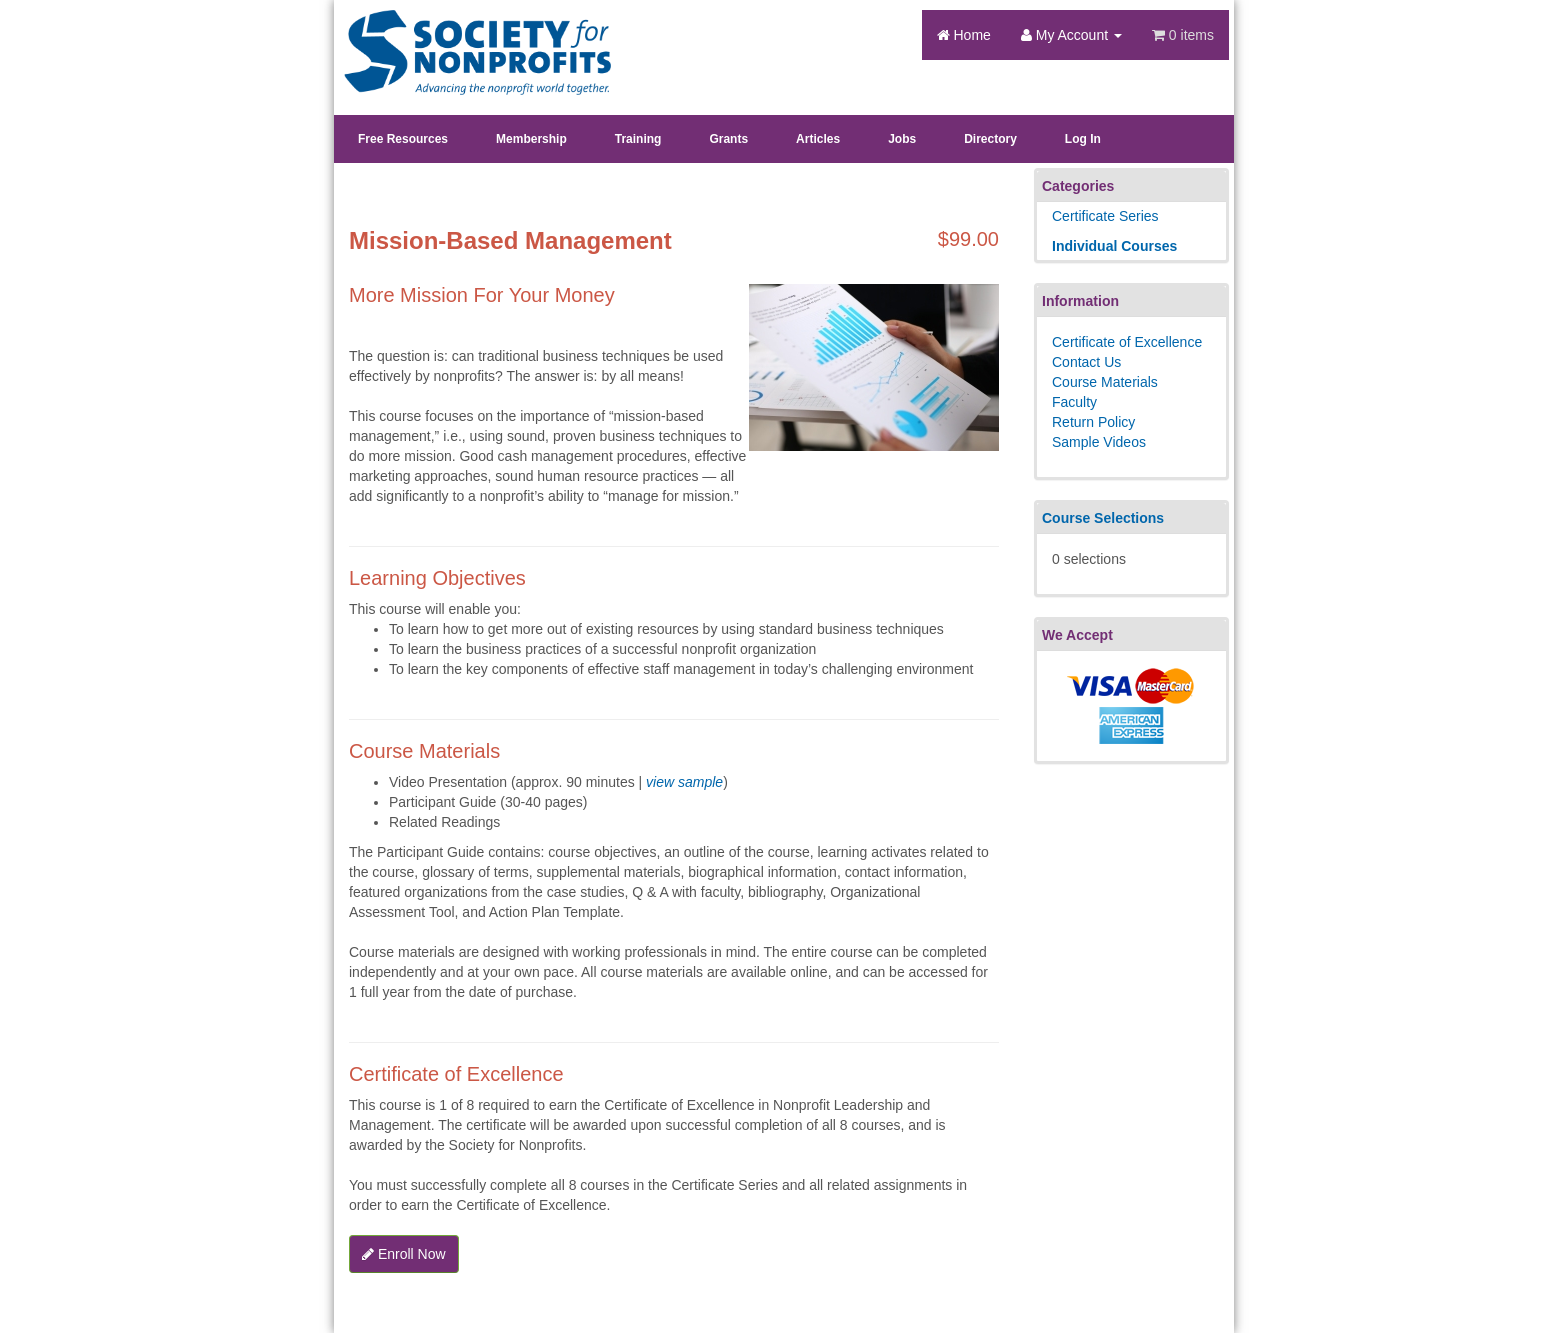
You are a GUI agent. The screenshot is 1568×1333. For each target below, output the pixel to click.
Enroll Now (404, 1254)
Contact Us (1086, 362)
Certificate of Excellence (1127, 342)
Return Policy (1093, 422)
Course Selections (1103, 518)
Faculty (1074, 402)
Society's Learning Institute (466, 35)
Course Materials (1105, 382)
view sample (684, 782)
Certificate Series (1105, 216)
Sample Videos (1099, 442)
